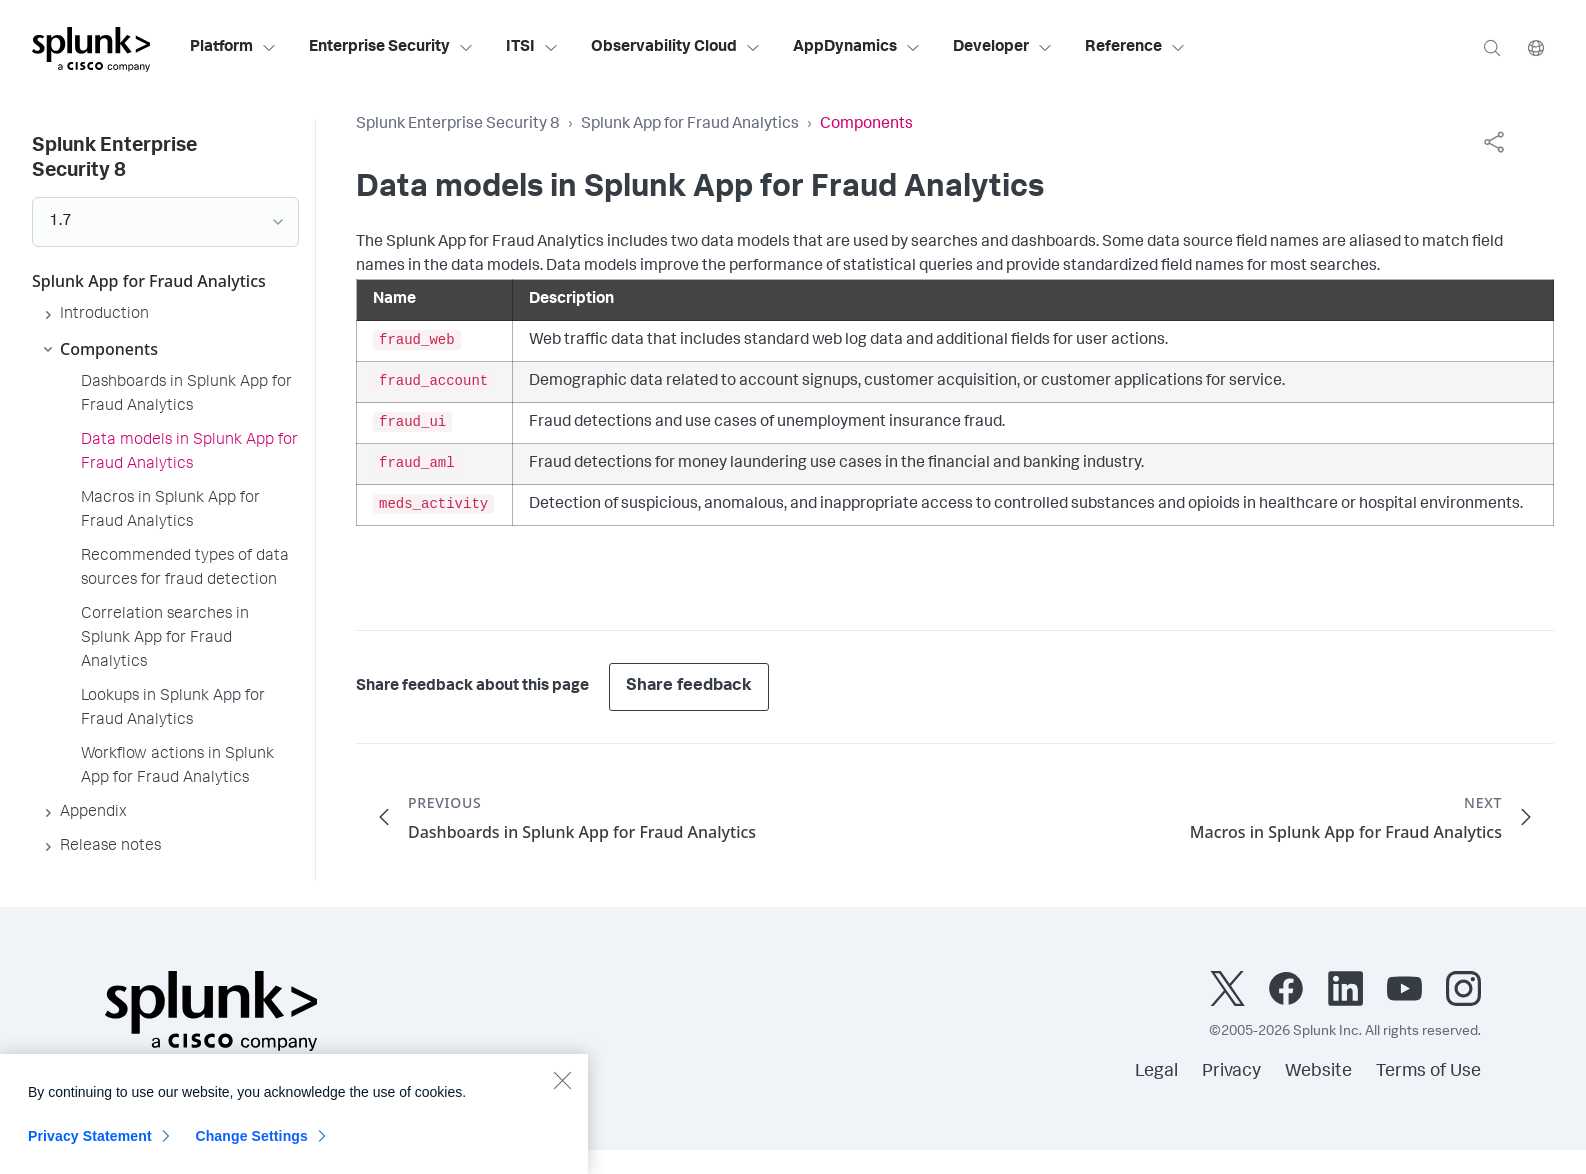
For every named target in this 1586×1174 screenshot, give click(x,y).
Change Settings (251, 1146)
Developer (1003, 48)
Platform (233, 48)
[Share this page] (1494, 142)
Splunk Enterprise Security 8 (458, 125)
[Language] (1536, 47)
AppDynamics (857, 48)
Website (1318, 1072)
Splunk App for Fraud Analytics (690, 125)
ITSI (532, 48)
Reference (1135, 48)
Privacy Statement (90, 1146)
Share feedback (689, 686)
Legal (1156, 1072)
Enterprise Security (391, 48)
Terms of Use (1428, 1072)
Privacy (1231, 1072)
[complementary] (1494, 142)
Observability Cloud (676, 48)
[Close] (562, 1090)
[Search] (1492, 47)
